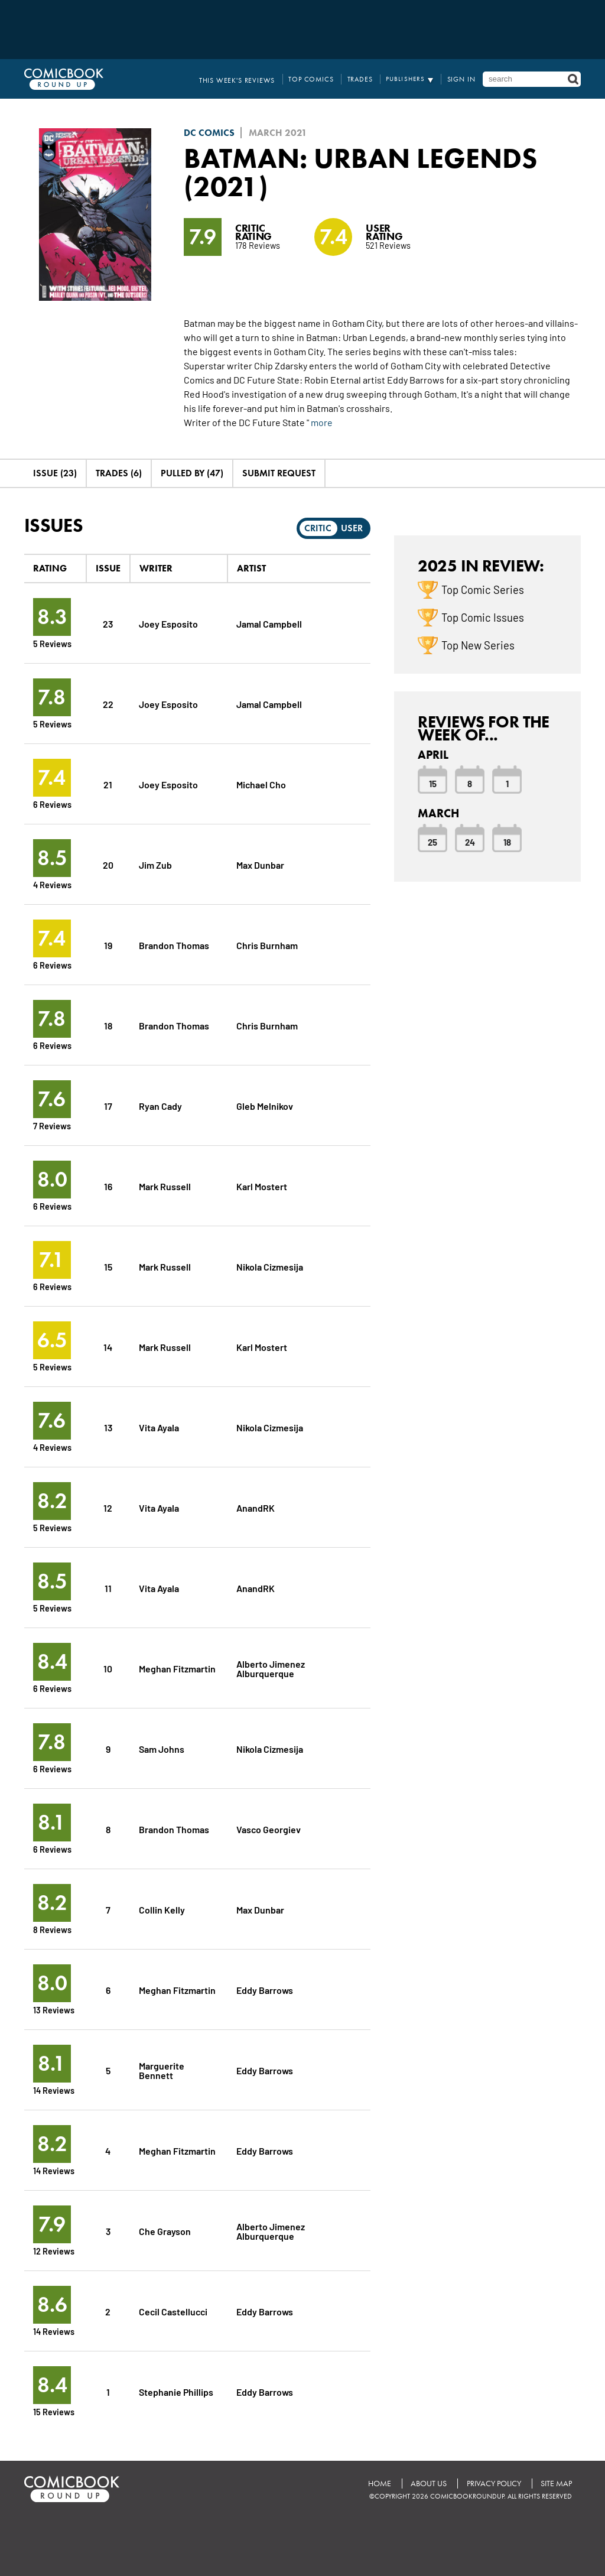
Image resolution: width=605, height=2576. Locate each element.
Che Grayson (165, 2230)
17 (108, 1105)
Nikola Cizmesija (269, 1266)
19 (108, 944)
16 (108, 1186)
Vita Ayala (159, 1427)
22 (108, 703)
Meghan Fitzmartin (177, 1668)
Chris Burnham (267, 944)
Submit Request (278, 473)
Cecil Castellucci (174, 2311)
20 (108, 864)
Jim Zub (155, 864)
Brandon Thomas (174, 944)
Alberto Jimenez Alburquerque (270, 1668)
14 (107, 1346)
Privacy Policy (493, 2483)
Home (378, 2483)
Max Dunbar (260, 864)
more (322, 422)
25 (432, 841)
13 (107, 1427)
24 (470, 841)
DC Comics (209, 132)
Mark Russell (165, 1186)
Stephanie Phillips (176, 2391)
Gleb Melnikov (264, 1105)
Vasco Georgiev (268, 1829)
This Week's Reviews (248, 79)
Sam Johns (161, 1748)
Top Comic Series (482, 589)
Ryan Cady (160, 1105)
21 (107, 784)
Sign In (462, 79)
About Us (428, 2483)
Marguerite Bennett (161, 2070)
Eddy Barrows (264, 1989)
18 (107, 1025)
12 (107, 1507)
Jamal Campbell (269, 623)
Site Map (556, 2483)
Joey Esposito (168, 623)
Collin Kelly (162, 1909)
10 (107, 1668)
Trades (364, 79)
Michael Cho (261, 784)
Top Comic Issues (482, 617)
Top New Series (478, 645)
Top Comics (317, 79)
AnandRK (255, 1507)
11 (108, 1587)
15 (108, 1266)
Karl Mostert (261, 1186)
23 (108, 623)
